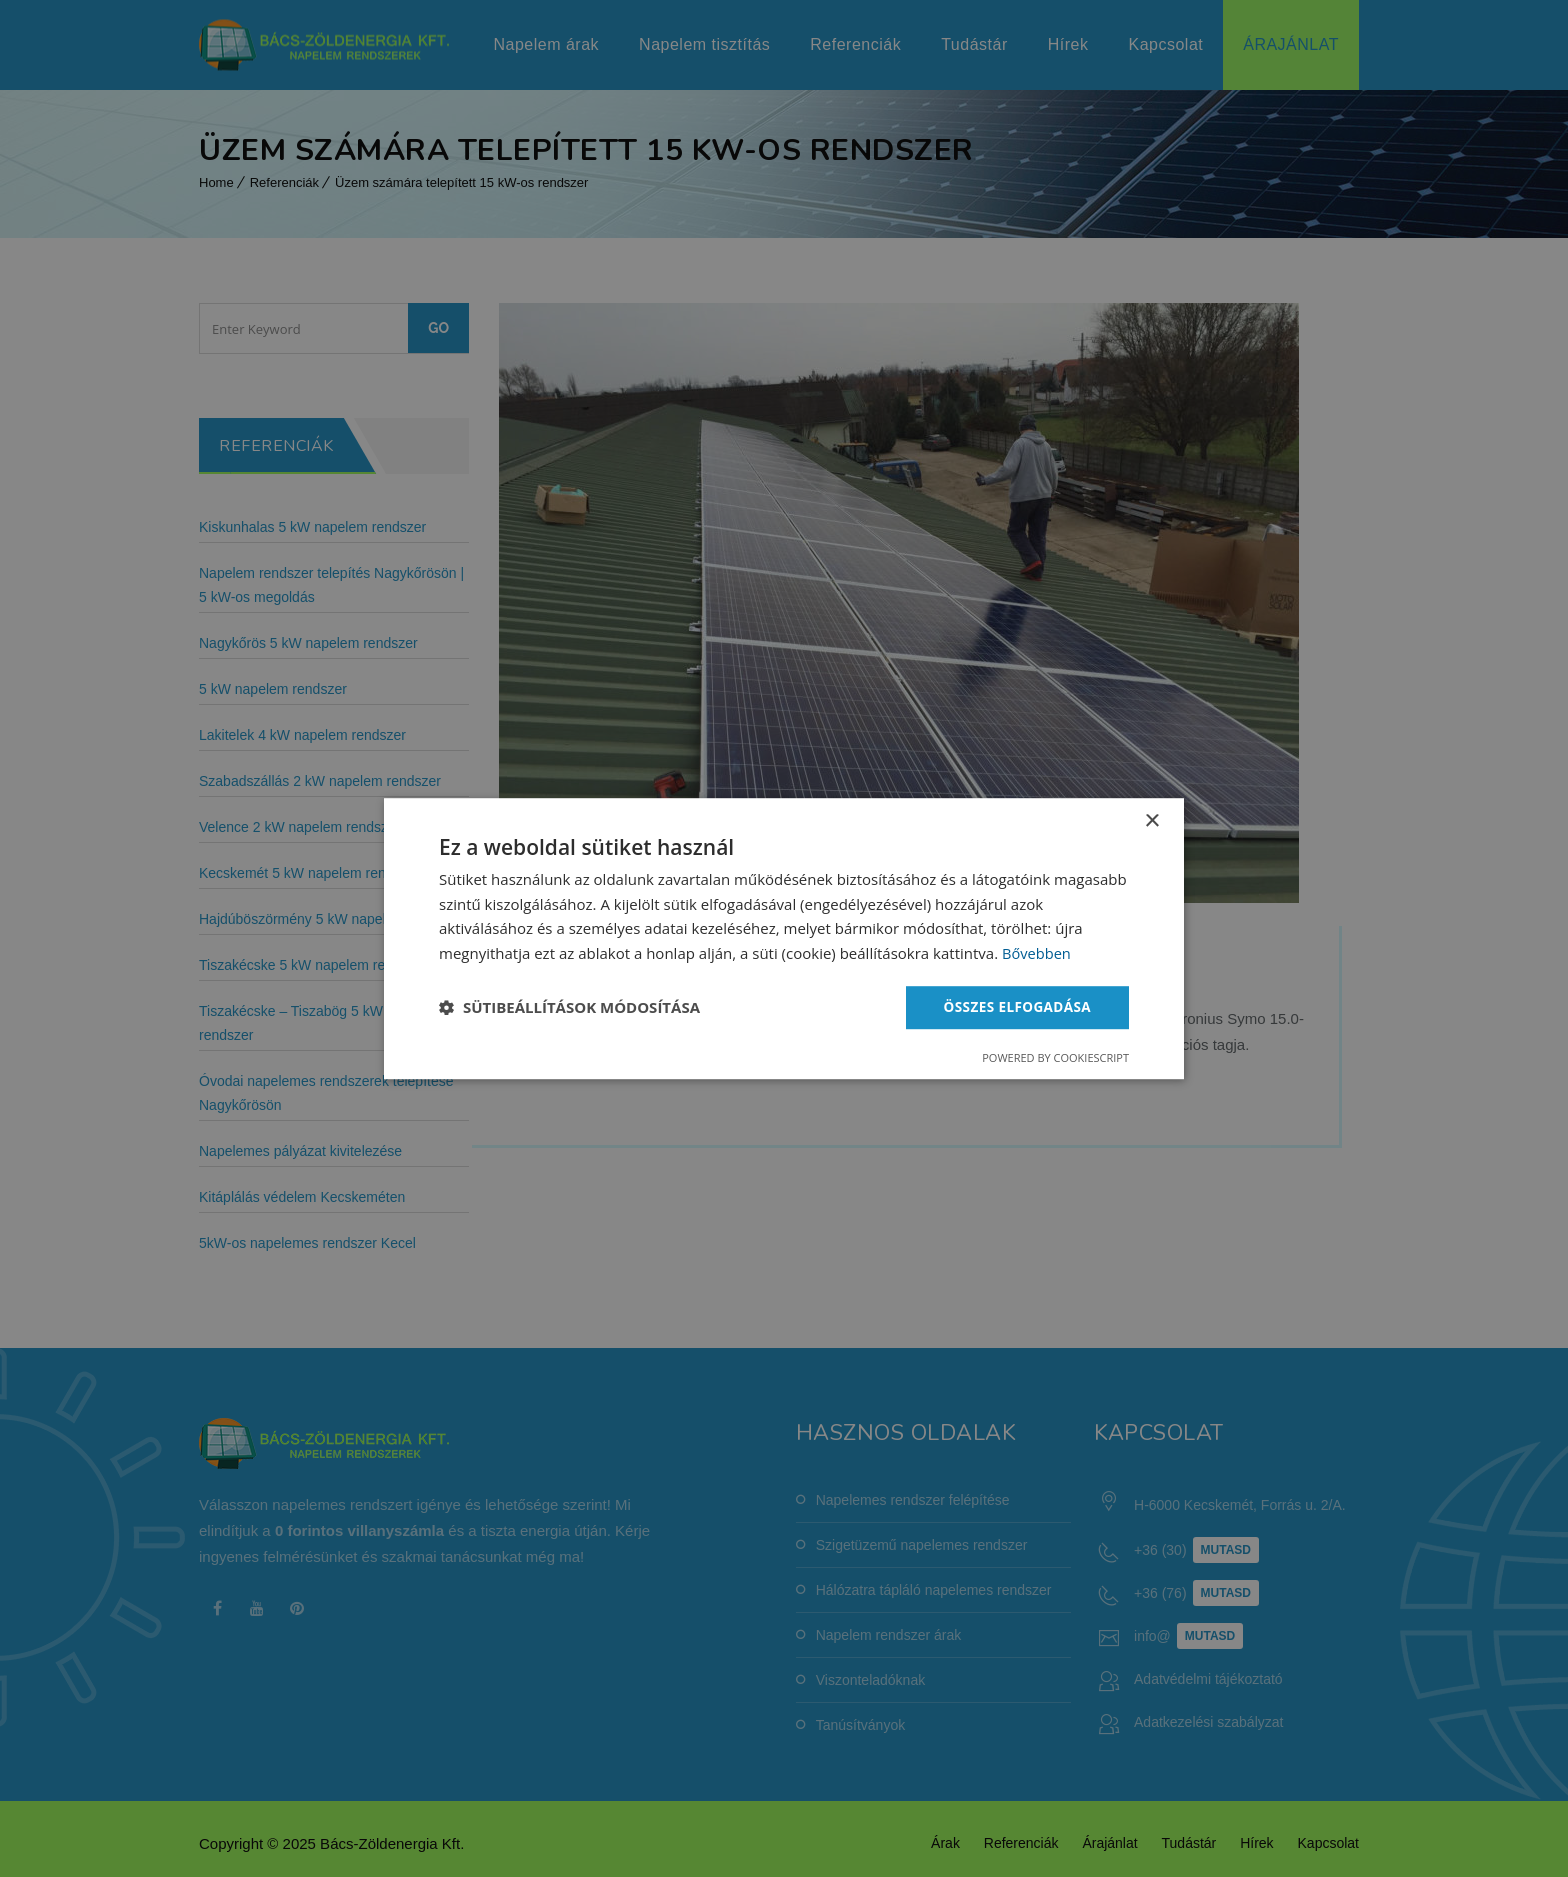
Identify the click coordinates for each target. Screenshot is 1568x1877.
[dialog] (784, 938)
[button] (569, 1008)
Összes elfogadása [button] (1015, 1006)
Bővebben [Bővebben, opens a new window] (1037, 953)
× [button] (1151, 820)
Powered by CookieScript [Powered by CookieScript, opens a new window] (1055, 1058)
